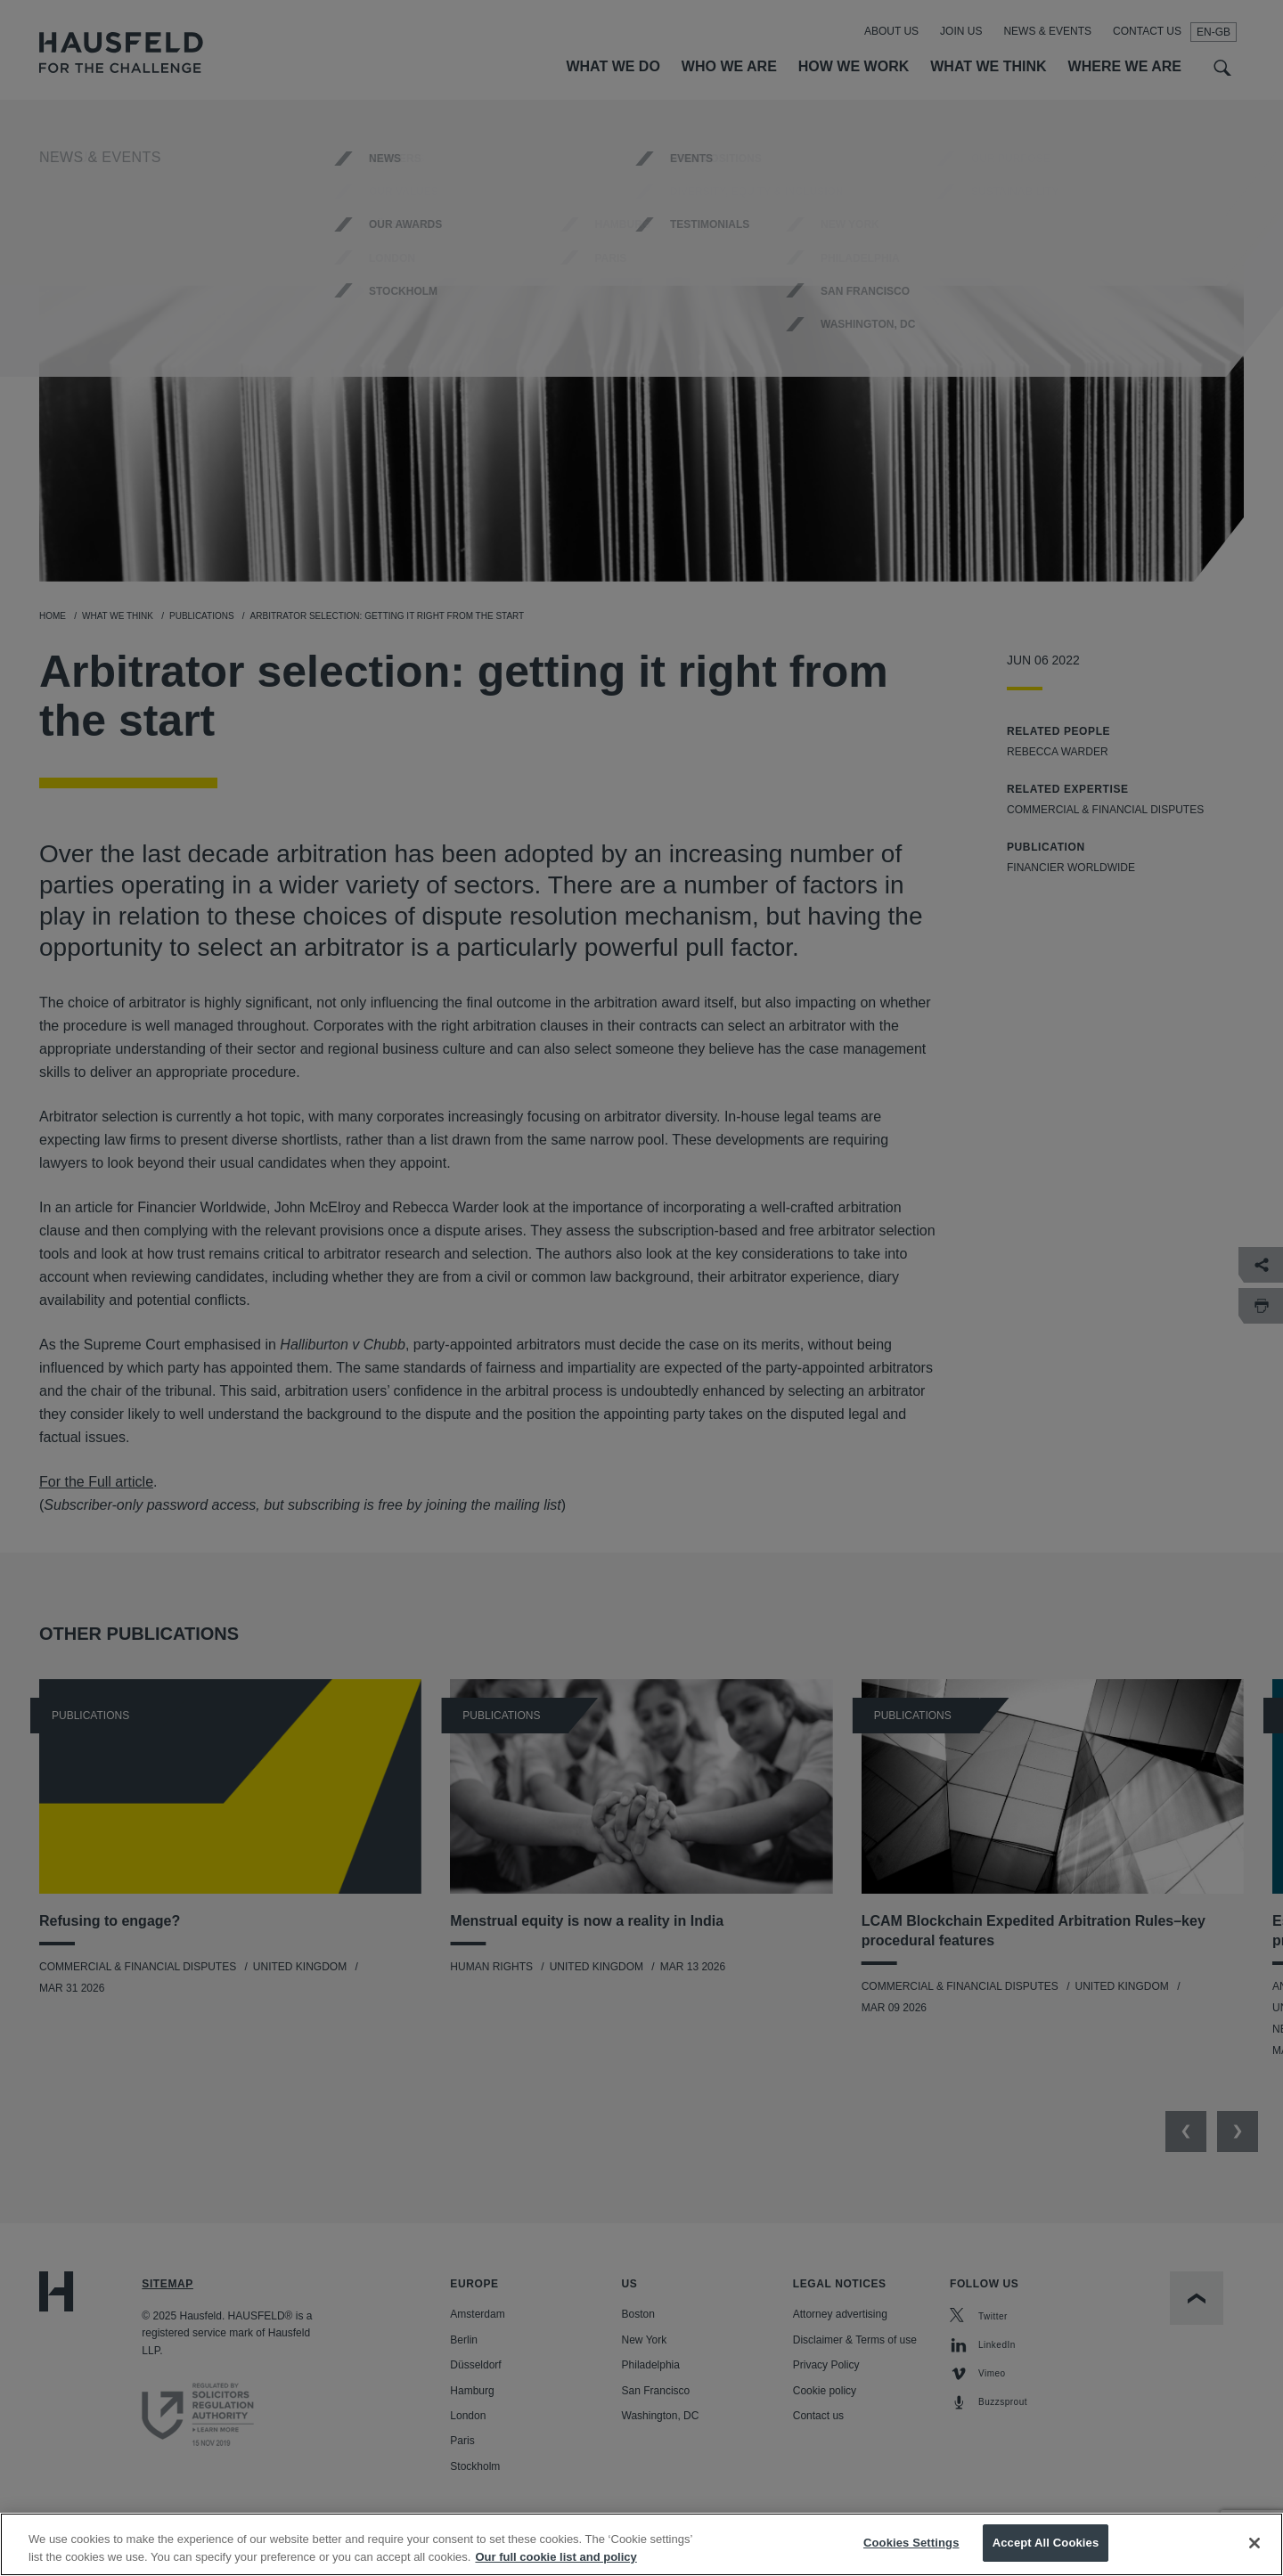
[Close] (1254, 2543)
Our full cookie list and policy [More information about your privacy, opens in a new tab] (555, 2557)
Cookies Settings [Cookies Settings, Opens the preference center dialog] (911, 2542)
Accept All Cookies (1046, 2542)
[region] (641, 2544)
